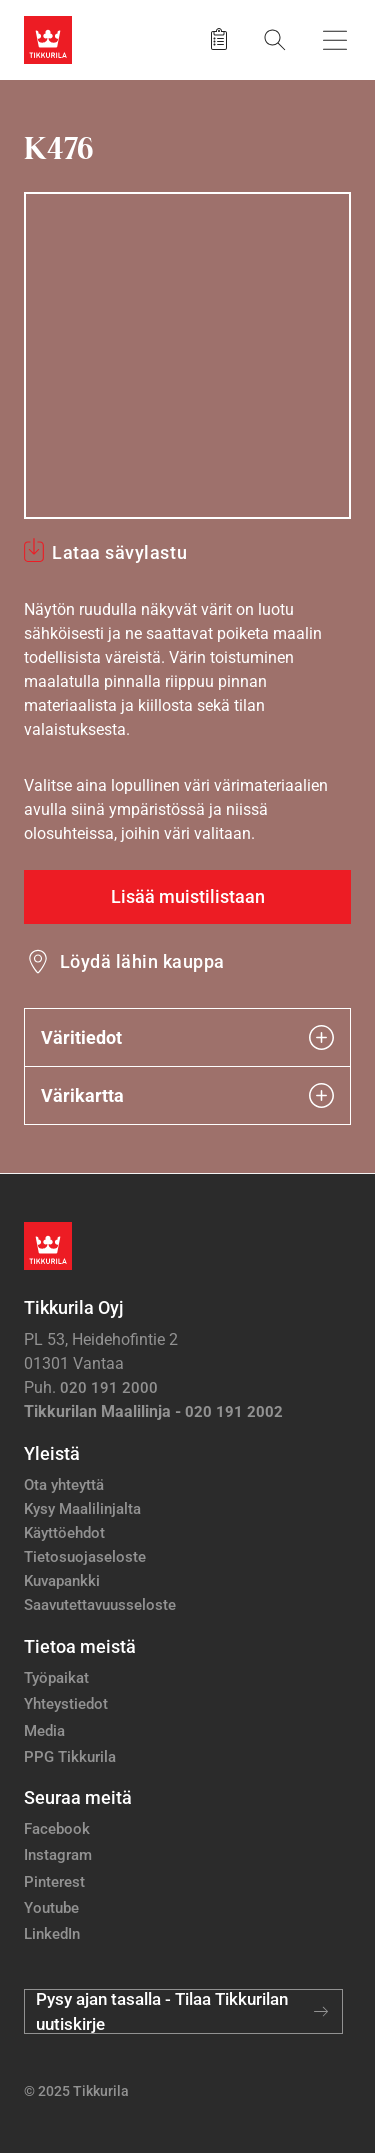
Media (44, 1731)
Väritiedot (187, 1037)
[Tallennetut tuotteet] (219, 40)
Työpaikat (56, 1678)
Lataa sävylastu (119, 552)
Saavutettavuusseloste (100, 1605)
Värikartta (187, 1095)
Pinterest (54, 1882)
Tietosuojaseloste (85, 1557)
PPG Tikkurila (70, 1757)
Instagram (58, 1855)
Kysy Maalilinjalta (82, 1509)
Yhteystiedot (66, 1704)
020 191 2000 (109, 1388)
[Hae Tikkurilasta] (275, 39)
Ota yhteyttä (64, 1485)
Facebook (57, 1829)
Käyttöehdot (64, 1533)
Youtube (51, 1908)
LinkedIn (52, 1934)
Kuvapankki (62, 1581)
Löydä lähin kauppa (142, 961)
